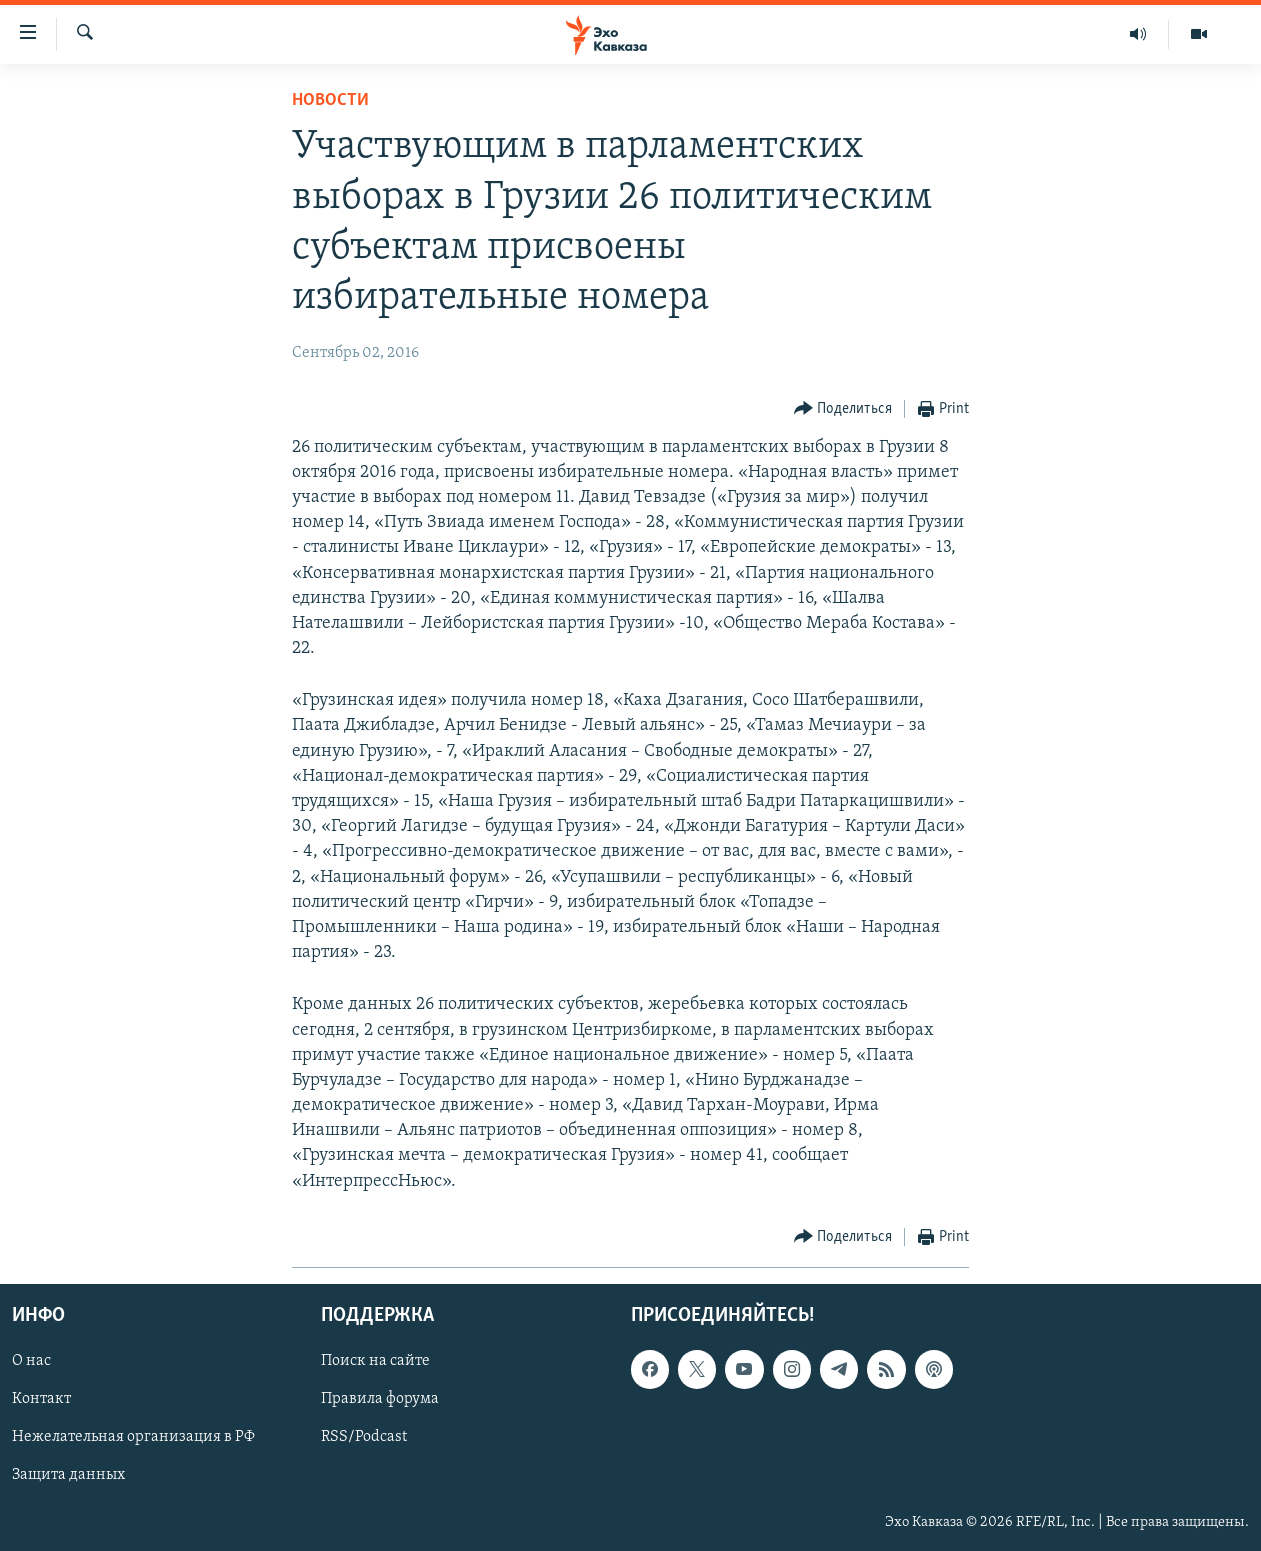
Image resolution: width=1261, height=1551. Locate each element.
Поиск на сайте (375, 1361)
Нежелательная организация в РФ (133, 1437)
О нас (31, 1361)
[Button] (843, 409)
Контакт (41, 1399)
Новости (330, 100)
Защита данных (68, 1475)
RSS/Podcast (364, 1437)
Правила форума (380, 1399)
